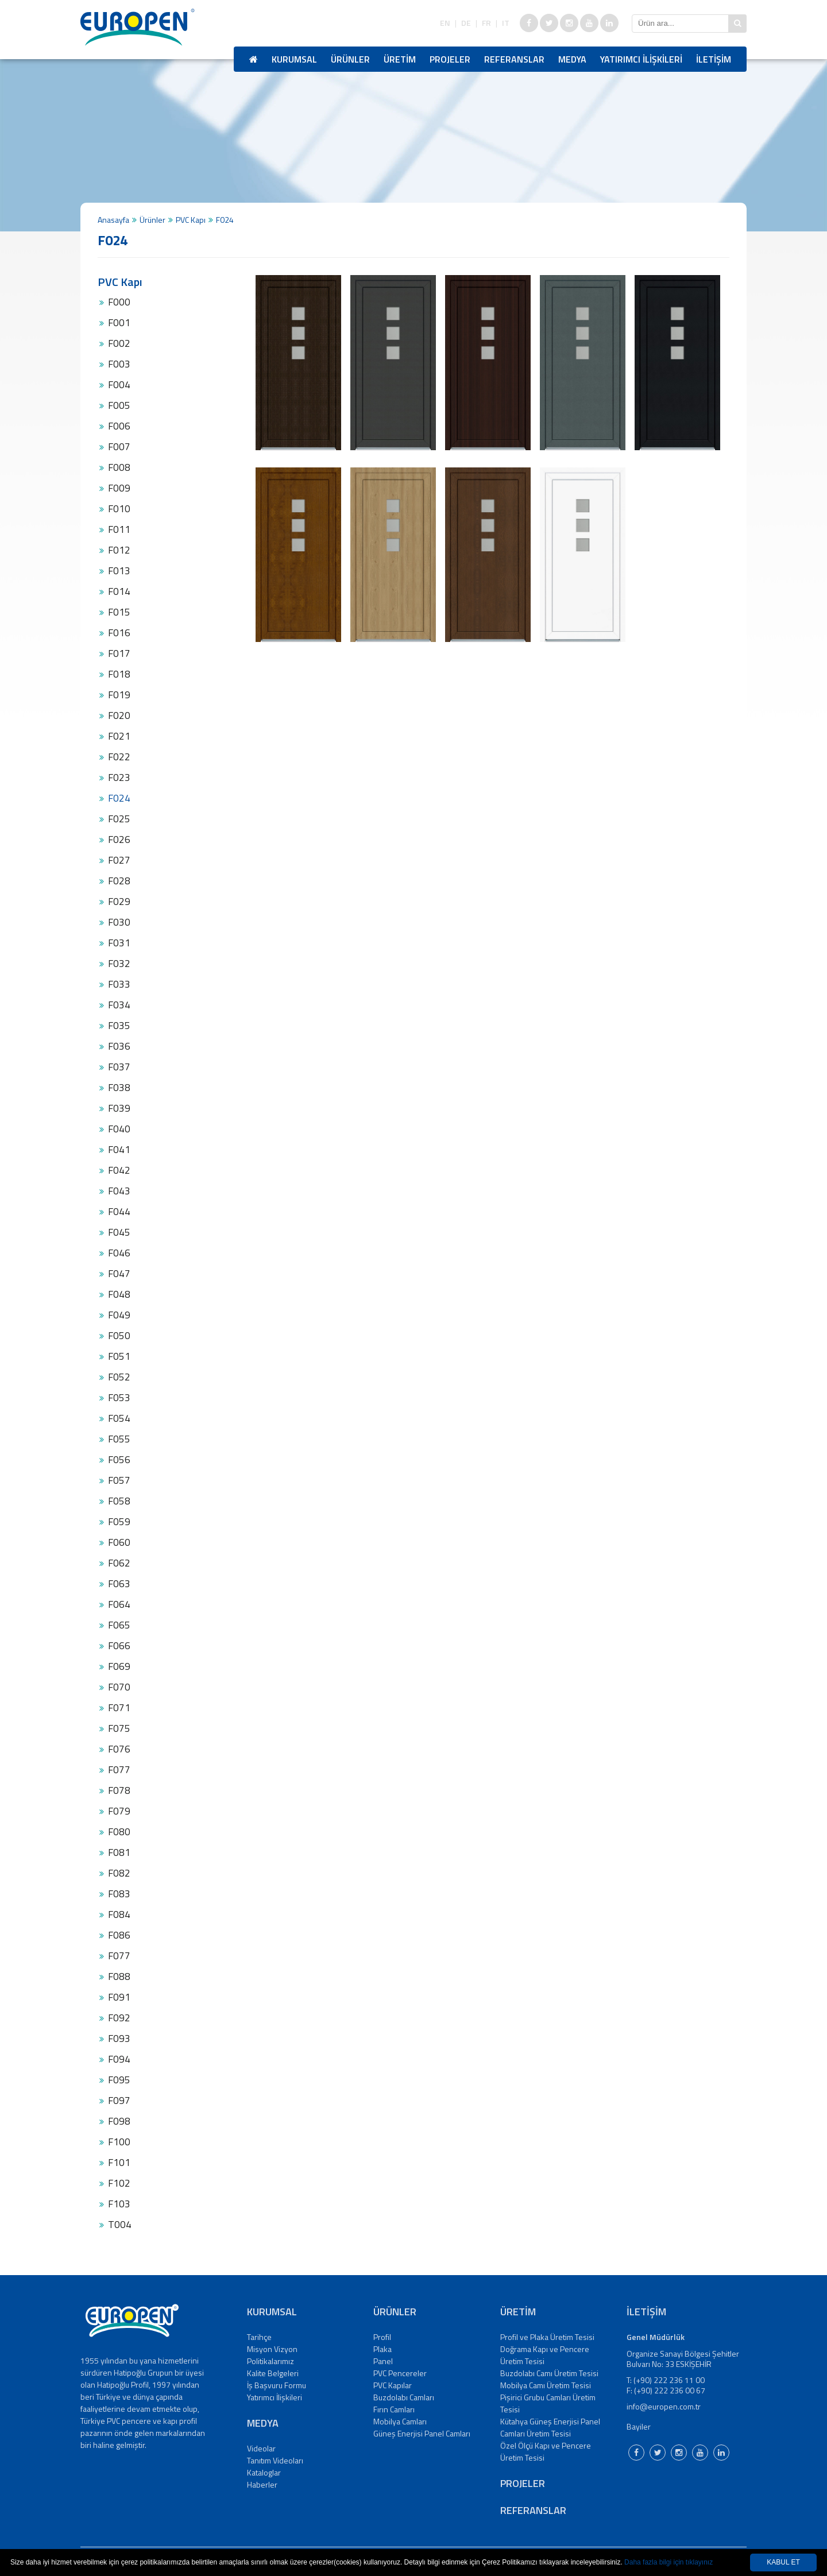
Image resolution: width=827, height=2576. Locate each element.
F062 (119, 1563)
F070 (119, 1687)
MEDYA (572, 59)
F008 (119, 467)
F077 (119, 1769)
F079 (119, 1811)
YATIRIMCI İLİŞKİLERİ (641, 59)
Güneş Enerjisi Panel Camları (421, 2433)
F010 (119, 508)
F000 (119, 302)
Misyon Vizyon (272, 2349)
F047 (119, 1273)
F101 (119, 2162)
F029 (119, 901)
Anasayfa (113, 220)
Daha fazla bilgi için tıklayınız (668, 2562)
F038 (119, 1087)
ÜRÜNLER (350, 59)
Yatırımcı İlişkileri (274, 2397)
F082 (119, 1873)
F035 (119, 1025)
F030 (119, 922)
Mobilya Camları (400, 2421)
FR (486, 23)
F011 (119, 529)
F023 (119, 777)
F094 (119, 2059)
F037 (119, 1066)
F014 (119, 591)
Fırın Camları (394, 2409)
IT (505, 23)
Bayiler (639, 2426)
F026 (119, 839)
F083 (119, 1893)
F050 (119, 1335)
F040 (119, 1128)
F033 (119, 984)
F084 (119, 1914)
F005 (119, 405)
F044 (119, 1211)
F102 (119, 2183)
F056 (119, 1459)
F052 (119, 1377)
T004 (120, 2224)
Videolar (261, 2448)
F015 (119, 612)
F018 (119, 674)
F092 (119, 2017)
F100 (119, 2141)
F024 (119, 798)
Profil (382, 2337)
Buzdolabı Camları (403, 2397)
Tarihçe (259, 2337)
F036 (119, 1046)
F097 (119, 2100)
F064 (119, 1604)
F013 (119, 570)
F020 (119, 715)
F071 (119, 1707)
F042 (119, 1170)
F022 (119, 756)
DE (466, 23)
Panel (383, 2361)
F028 (119, 880)
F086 (119, 1935)
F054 (119, 1418)
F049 (119, 1315)
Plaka (382, 2349)
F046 (119, 1253)
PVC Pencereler (400, 2373)
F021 (119, 736)
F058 (119, 1501)
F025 (119, 818)
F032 (119, 963)
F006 (119, 426)
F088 (119, 1976)
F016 (119, 632)
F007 (119, 446)
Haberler (262, 2484)
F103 (119, 2203)
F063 (119, 1583)
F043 (119, 1190)
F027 (119, 860)
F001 (119, 322)
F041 (119, 1149)
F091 (119, 1997)
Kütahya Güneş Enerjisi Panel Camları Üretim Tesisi (550, 2427)
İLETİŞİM (713, 59)
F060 (119, 1542)
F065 (119, 1625)
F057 (119, 1480)
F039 (119, 1108)
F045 (119, 1232)
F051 (119, 1356)
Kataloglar (264, 2472)
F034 (119, 1004)
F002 (119, 343)
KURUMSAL (294, 59)
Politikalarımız (270, 2361)
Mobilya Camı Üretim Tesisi (545, 2385)
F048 (119, 1294)
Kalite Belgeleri (273, 2373)
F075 (119, 1728)
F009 (119, 488)
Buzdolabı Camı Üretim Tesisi (549, 2373)
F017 (119, 653)
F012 (119, 550)
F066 (119, 1645)
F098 (119, 2121)
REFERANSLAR (514, 59)
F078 (119, 1790)
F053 (119, 1397)
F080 (119, 1831)
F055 (119, 1439)
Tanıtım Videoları (275, 2460)
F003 (119, 364)
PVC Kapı (191, 220)
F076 (119, 1749)
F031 (119, 942)
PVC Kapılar (392, 2385)
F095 (119, 2079)
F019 (119, 694)
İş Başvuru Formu (276, 2385)
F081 (119, 1852)
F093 (119, 2038)
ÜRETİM (400, 59)
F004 (119, 384)
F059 (119, 1521)
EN (445, 23)
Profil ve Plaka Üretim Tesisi (547, 2337)
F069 (119, 1666)
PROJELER (450, 59)
